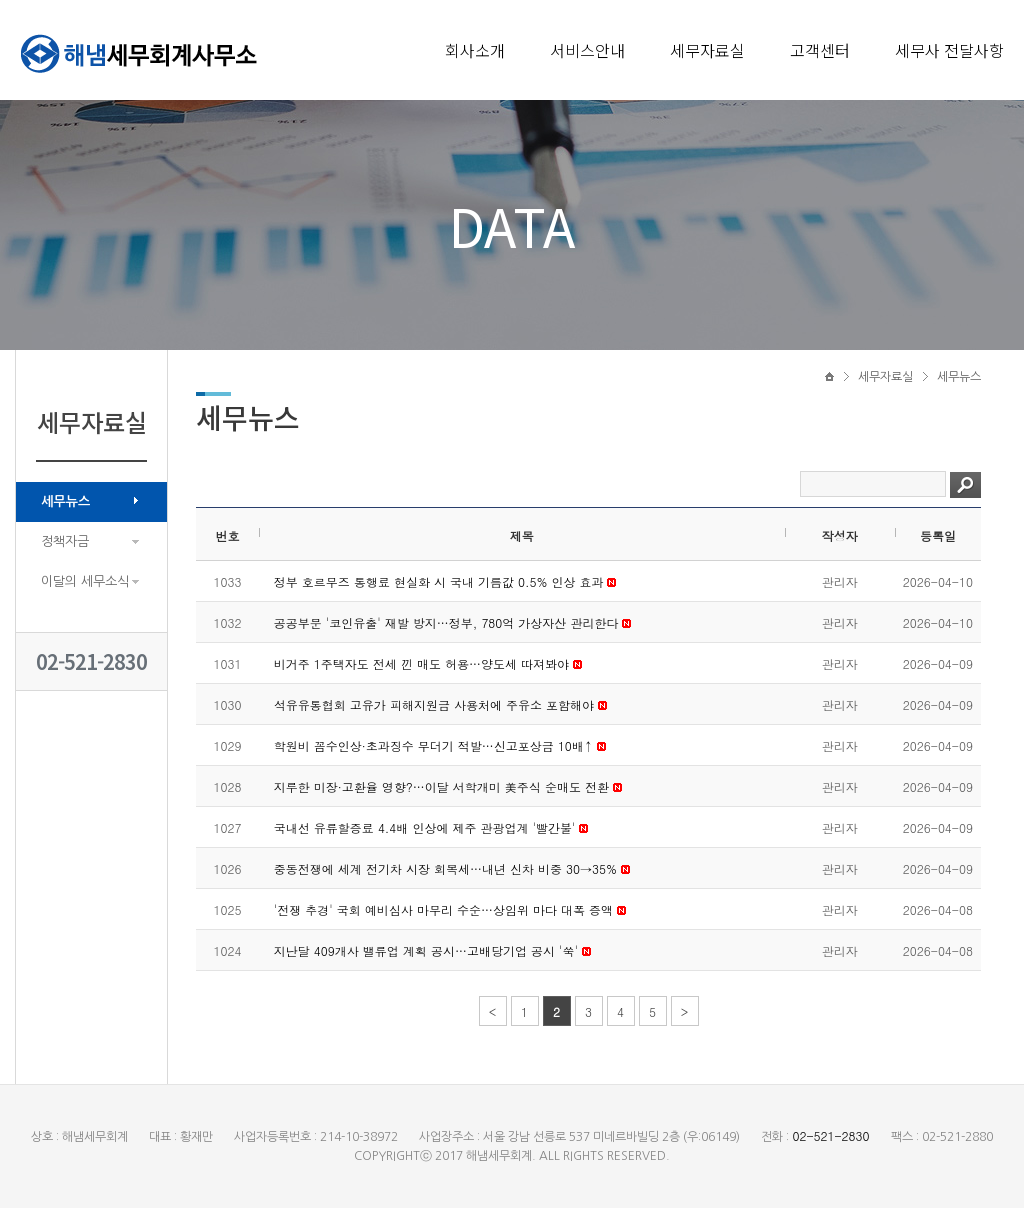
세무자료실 (707, 50)
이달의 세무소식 (85, 581)
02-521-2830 (91, 661)
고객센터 (820, 50)
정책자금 (65, 541)
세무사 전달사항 (949, 50)
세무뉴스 (65, 501)
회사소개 (475, 50)
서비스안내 (587, 50)
